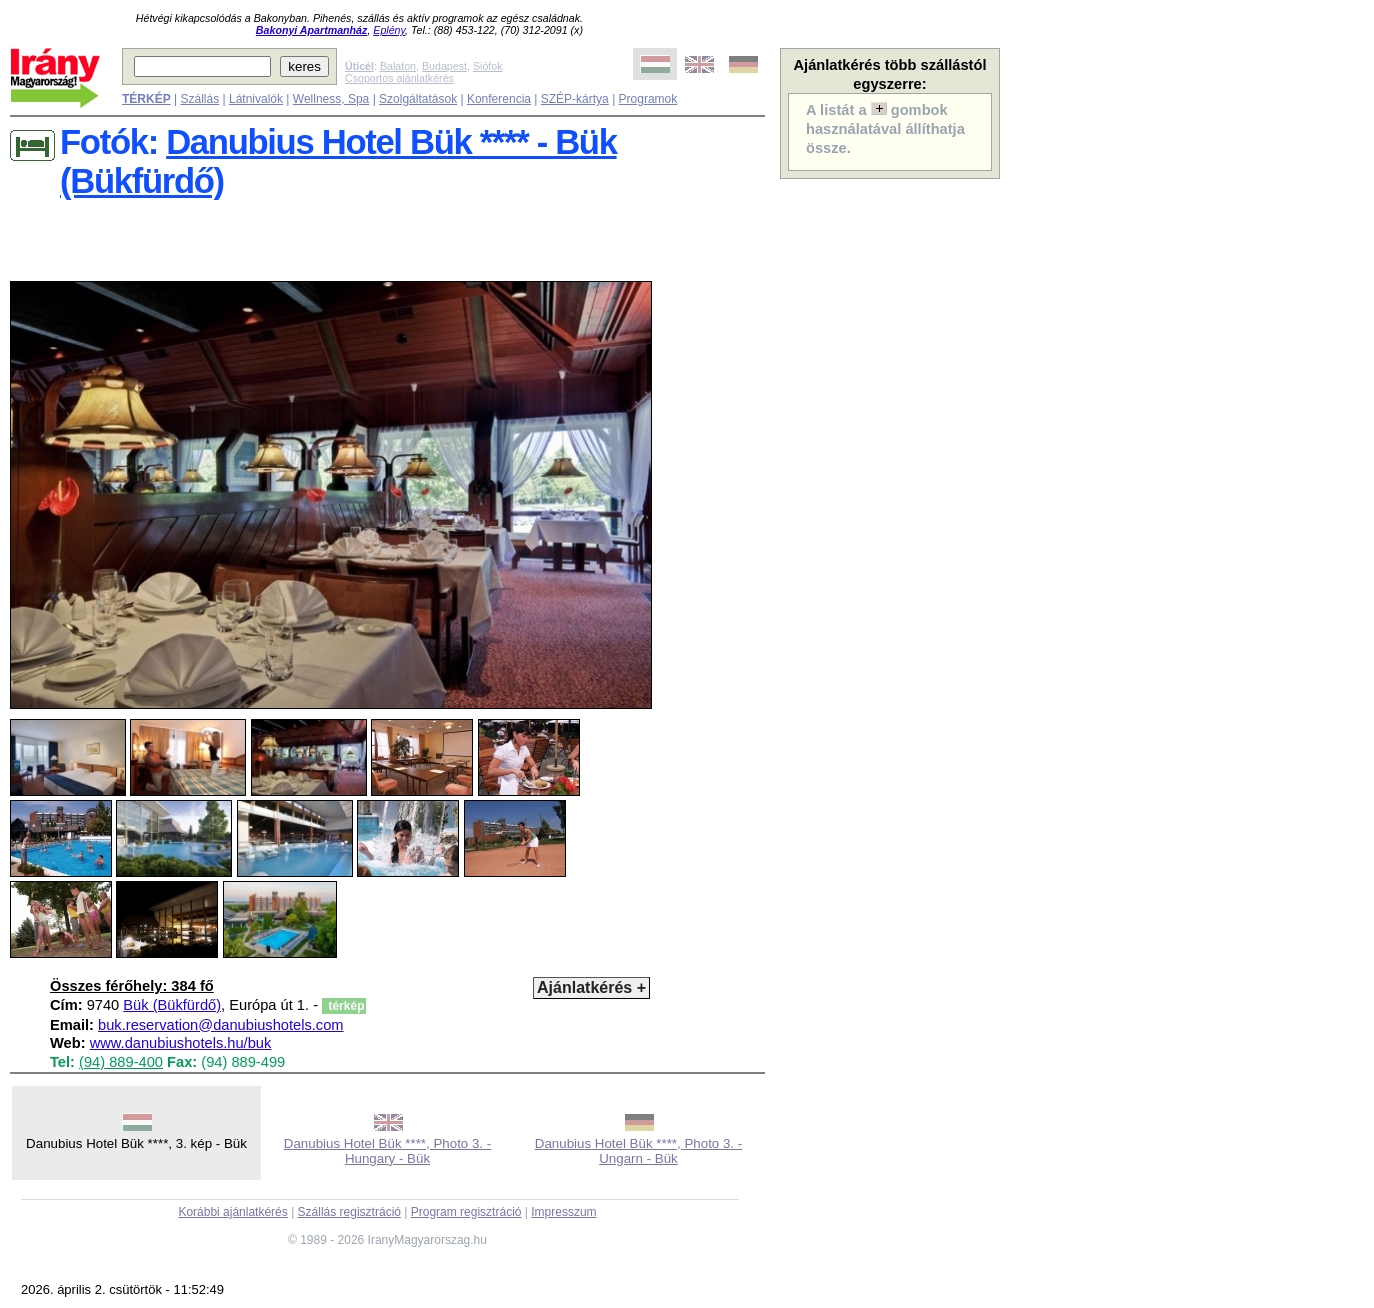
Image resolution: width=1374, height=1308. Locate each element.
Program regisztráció (466, 1212)
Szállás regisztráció (349, 1212)
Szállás (199, 99)
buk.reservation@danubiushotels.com (220, 1025)
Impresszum (563, 1212)
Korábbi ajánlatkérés (232, 1212)
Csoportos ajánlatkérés (399, 78)
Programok (648, 99)
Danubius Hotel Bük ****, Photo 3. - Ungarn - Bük (638, 1151)
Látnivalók (256, 99)
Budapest (444, 66)
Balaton (398, 66)
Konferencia (499, 99)
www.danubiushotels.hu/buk (181, 1043)
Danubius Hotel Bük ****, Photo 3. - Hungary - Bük (387, 1151)
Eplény (389, 30)
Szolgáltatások (418, 99)
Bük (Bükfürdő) (172, 1005)
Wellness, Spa (331, 99)
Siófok (488, 66)
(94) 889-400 (121, 1062)
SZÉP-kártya (575, 99)
